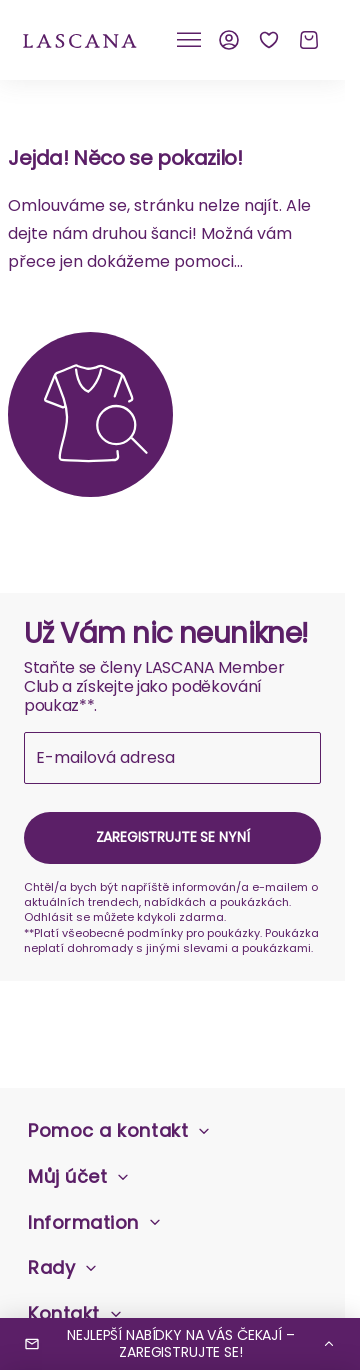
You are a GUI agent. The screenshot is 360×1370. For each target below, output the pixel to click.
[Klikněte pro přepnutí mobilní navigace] (189, 40)
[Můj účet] (229, 40)
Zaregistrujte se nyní (173, 837)
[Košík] (309, 40)
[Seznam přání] (269, 40)
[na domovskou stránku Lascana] (80, 39)
